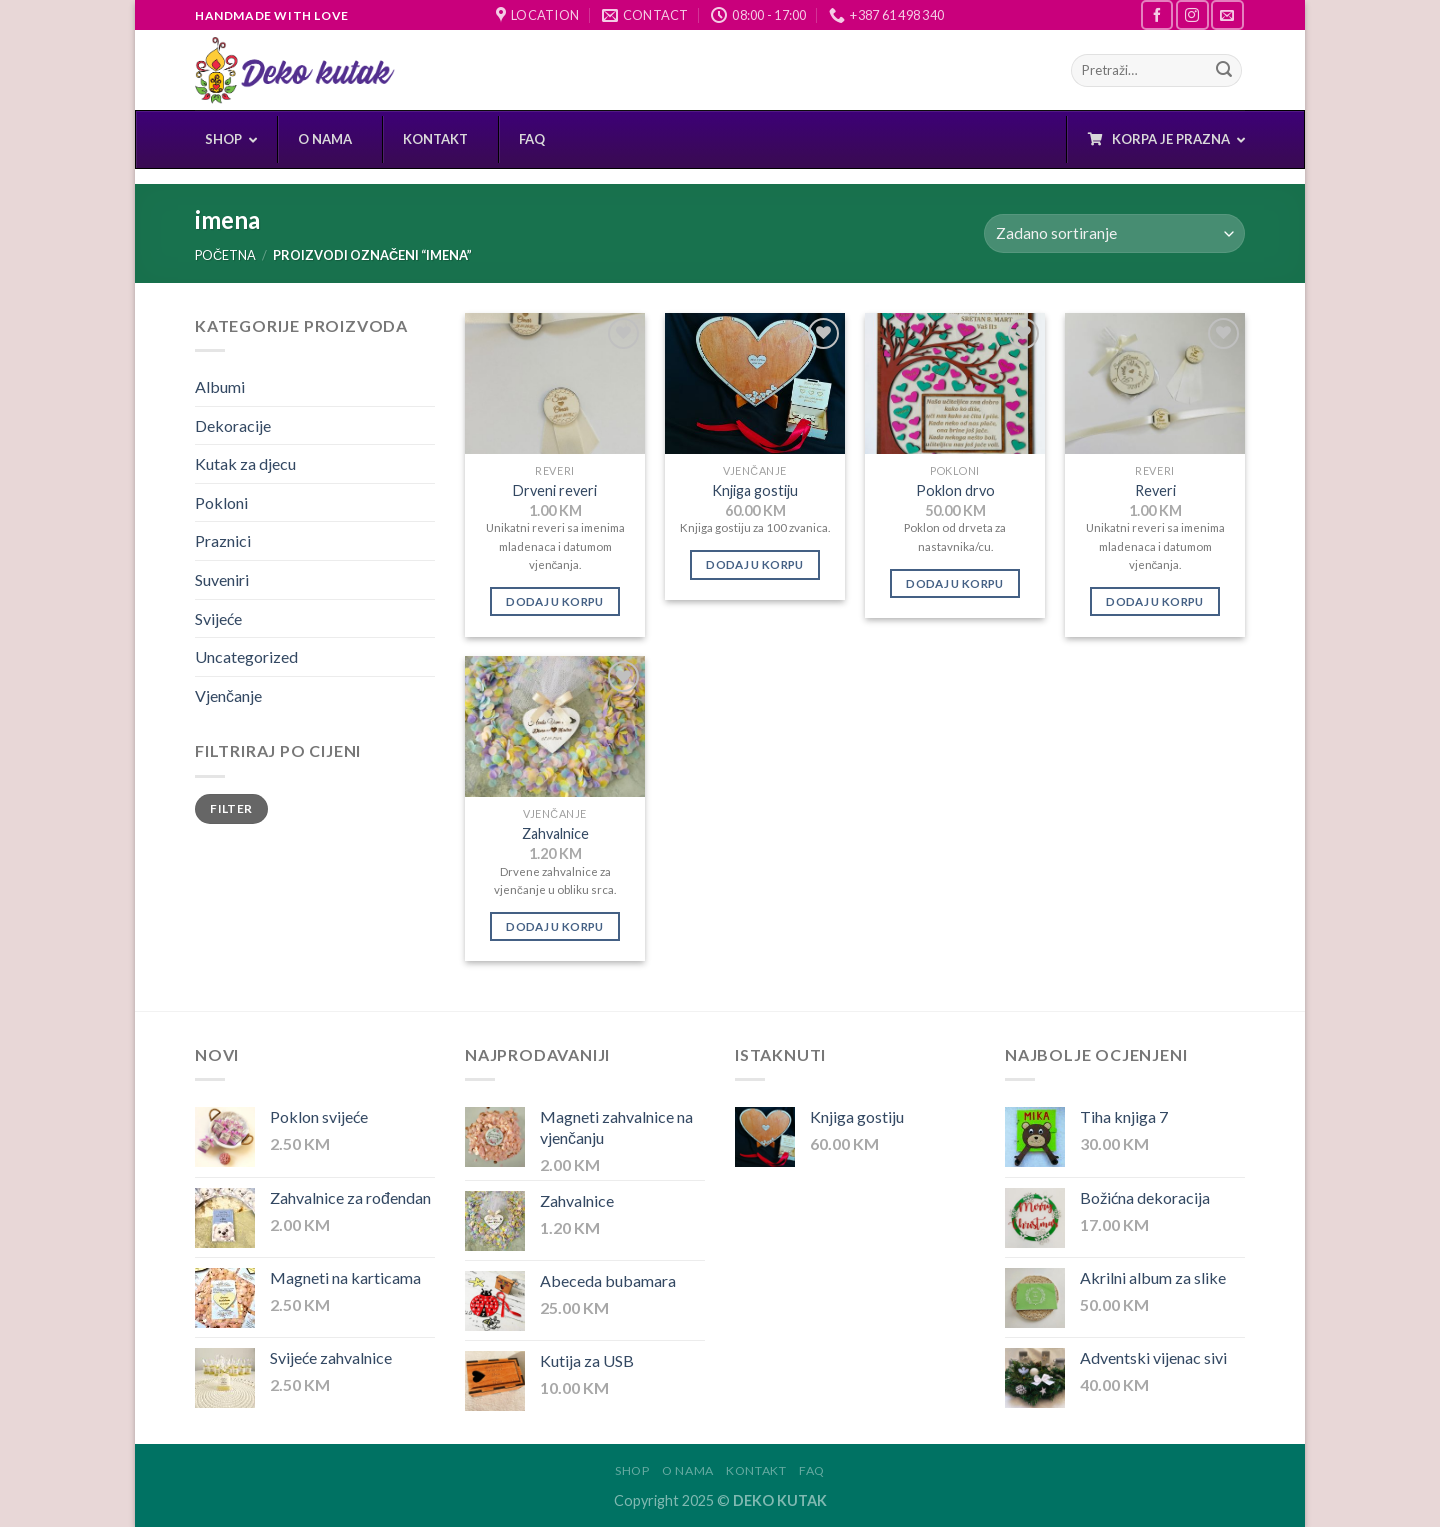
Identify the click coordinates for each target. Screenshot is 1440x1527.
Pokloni (221, 502)
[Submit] (1224, 71)
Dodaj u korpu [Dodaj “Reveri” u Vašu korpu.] (1155, 601)
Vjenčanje (228, 695)
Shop (632, 1470)
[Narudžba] (1114, 233)
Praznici (223, 540)
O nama (688, 1470)
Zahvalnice (555, 833)
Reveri (1155, 490)
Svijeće (218, 618)
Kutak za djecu (245, 463)
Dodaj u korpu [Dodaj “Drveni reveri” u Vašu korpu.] (555, 601)
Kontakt (756, 1470)
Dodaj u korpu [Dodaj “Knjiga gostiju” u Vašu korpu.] (755, 564)
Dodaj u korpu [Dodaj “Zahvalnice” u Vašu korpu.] (555, 926)
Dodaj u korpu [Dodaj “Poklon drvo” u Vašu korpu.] (955, 583)
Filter (231, 808)
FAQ (812, 1470)
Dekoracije (233, 425)
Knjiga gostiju (755, 490)
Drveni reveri (555, 490)
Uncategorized (246, 656)
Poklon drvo (955, 490)
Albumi (220, 386)
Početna (225, 255)
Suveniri (222, 579)
